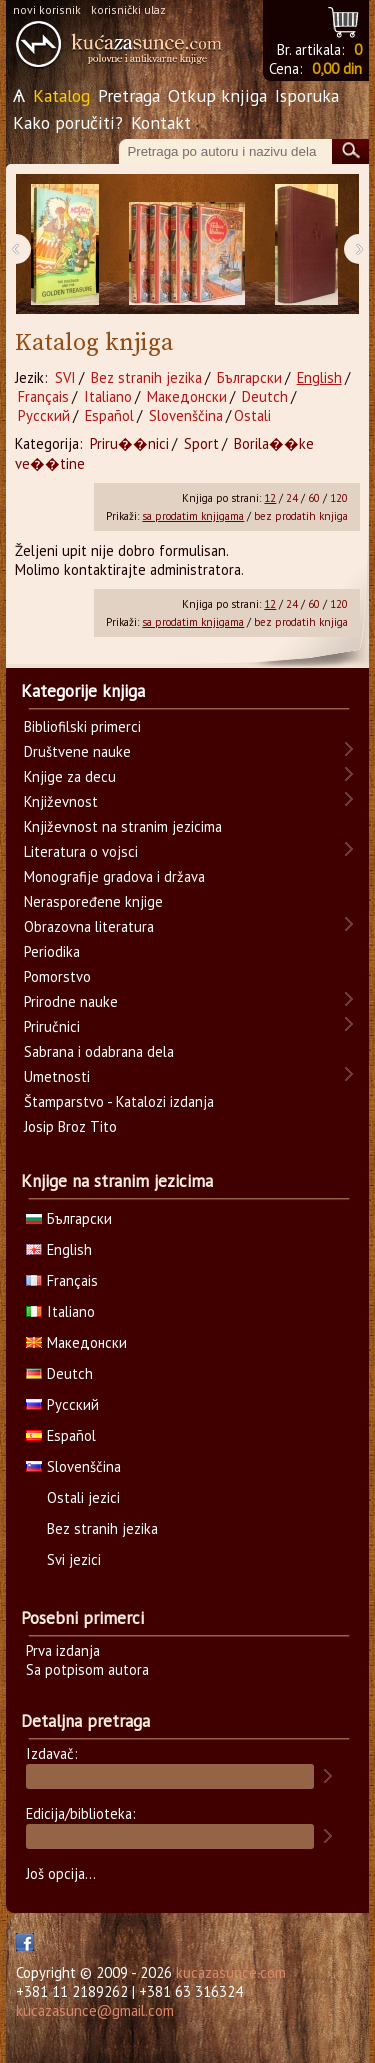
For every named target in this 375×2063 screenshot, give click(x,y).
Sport (201, 443)
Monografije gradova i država (114, 876)
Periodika (52, 951)
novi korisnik (47, 9)
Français (43, 396)
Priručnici (52, 1026)
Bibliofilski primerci (82, 726)
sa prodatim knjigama (193, 516)
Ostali (252, 415)
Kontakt (161, 122)
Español (109, 415)
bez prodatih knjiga (301, 516)
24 (292, 498)
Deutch (265, 396)
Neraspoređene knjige (93, 901)
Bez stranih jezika (146, 377)
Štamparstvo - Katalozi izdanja (119, 1101)
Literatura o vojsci (81, 851)
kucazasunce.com (231, 1972)
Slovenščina (186, 415)
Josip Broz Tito (70, 1126)
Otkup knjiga (217, 95)
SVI (65, 377)
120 (339, 498)
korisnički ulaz (128, 9)
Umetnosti (57, 1076)
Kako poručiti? (68, 122)
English (319, 377)
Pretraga (129, 95)
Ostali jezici (83, 1497)
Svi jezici (74, 1559)
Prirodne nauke (71, 1001)
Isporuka (307, 95)
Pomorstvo (57, 976)
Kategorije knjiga (83, 691)
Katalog (61, 95)
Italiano (108, 396)
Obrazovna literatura (89, 926)
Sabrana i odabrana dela (99, 1051)
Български (249, 377)
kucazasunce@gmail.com (95, 2010)
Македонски (187, 396)
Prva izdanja (63, 1650)
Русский (44, 415)
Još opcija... (61, 1873)
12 (270, 498)
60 (314, 498)
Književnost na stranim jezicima (123, 826)
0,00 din (337, 68)
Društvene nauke (77, 751)
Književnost (61, 801)
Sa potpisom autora (87, 1669)
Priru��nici (129, 443)
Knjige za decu (70, 776)
